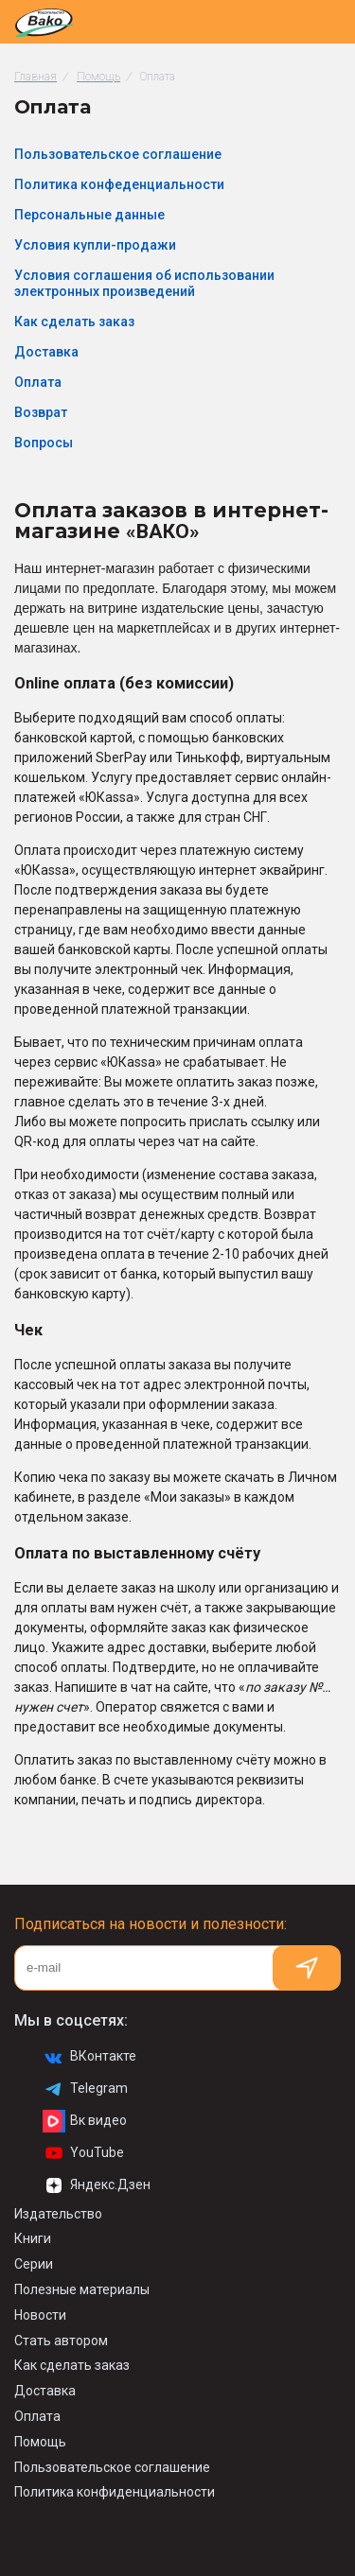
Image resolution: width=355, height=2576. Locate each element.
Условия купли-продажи (95, 244)
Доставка (46, 351)
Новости (40, 2315)
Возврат (40, 412)
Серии (33, 2263)
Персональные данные (89, 214)
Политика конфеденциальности (119, 184)
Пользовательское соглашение (118, 154)
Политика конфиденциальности (114, 2491)
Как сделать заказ (74, 321)
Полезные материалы (82, 2289)
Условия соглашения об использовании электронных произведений (144, 283)
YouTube (83, 2153)
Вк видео (85, 2121)
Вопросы (43, 442)
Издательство (58, 2213)
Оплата (38, 382)
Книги (32, 2238)
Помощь (40, 2441)
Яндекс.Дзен (97, 2185)
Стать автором (61, 2340)
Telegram (85, 2089)
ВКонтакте (89, 2056)
